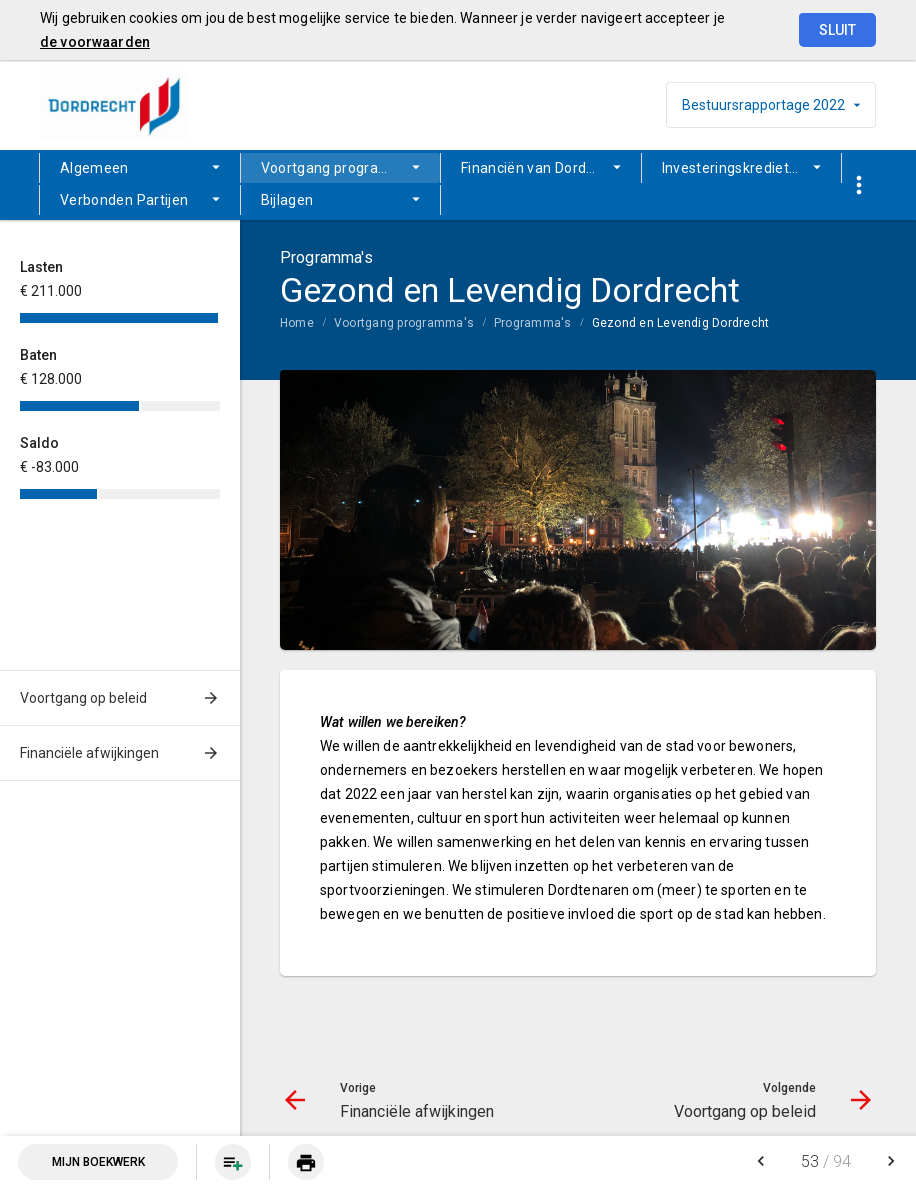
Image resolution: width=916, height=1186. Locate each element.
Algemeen (94, 168)
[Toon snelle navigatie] (858, 185)
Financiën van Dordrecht (541, 168)
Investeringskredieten (734, 168)
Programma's (533, 323)
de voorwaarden (95, 42)
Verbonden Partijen (124, 200)
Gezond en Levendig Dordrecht (681, 323)
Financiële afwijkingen (89, 753)
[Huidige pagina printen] (306, 1162)
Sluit (837, 30)
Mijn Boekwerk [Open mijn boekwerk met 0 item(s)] (98, 1162)
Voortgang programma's (342, 168)
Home (297, 323)
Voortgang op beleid (83, 698)
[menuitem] (140, 168)
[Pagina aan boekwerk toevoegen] (233, 1162)
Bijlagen (287, 200)
